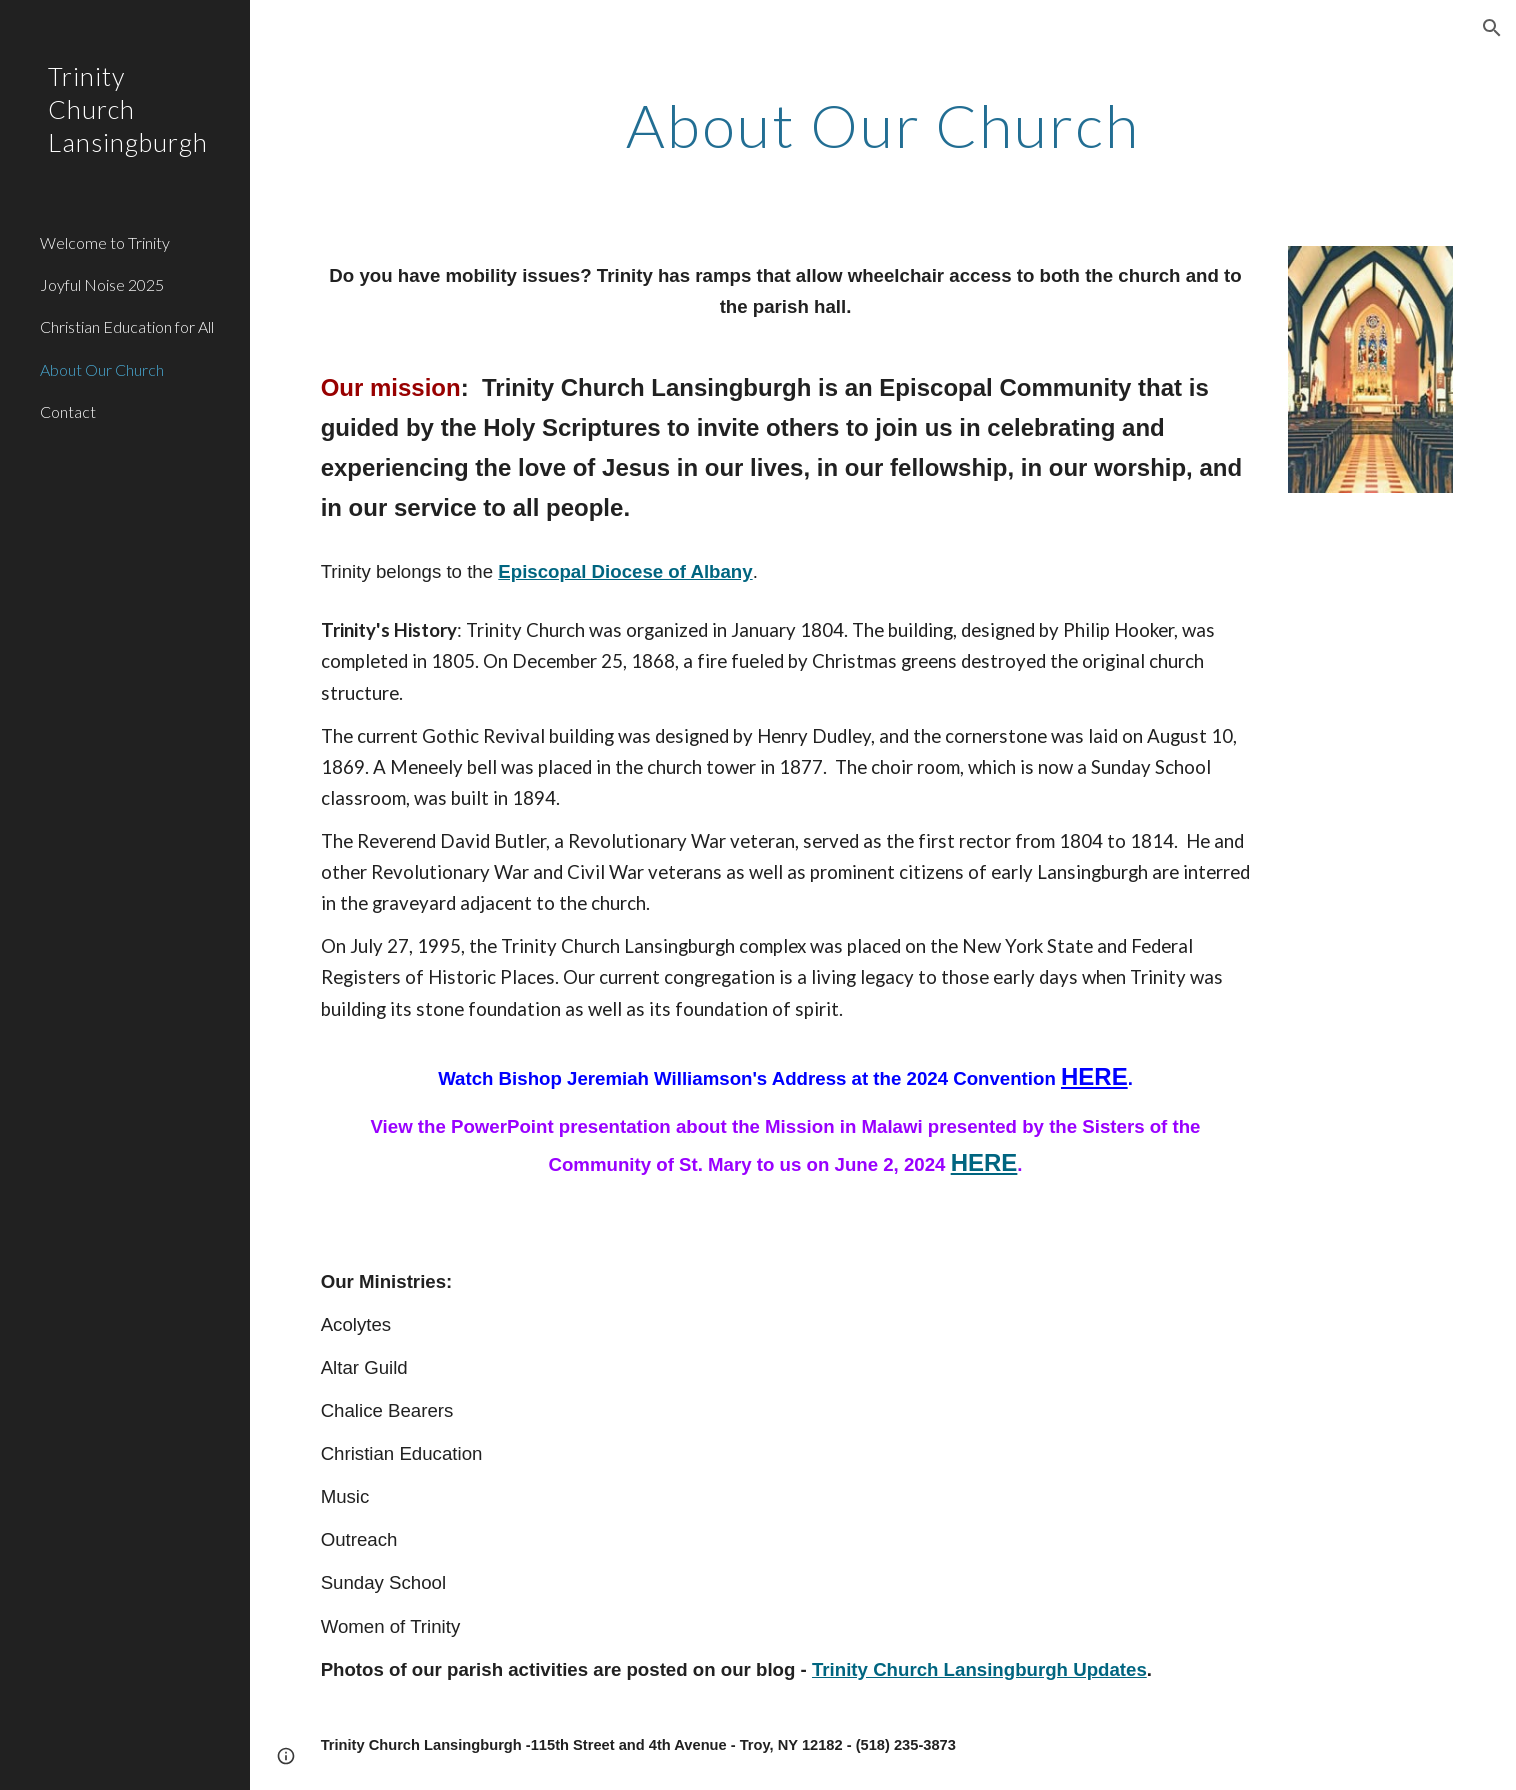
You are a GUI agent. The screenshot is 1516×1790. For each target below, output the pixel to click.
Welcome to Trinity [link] (105, 242)
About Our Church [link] (102, 369)
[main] (883, 125)
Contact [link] (68, 411)
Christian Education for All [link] (127, 326)
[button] (1492, 28)
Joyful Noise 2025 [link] (102, 284)
